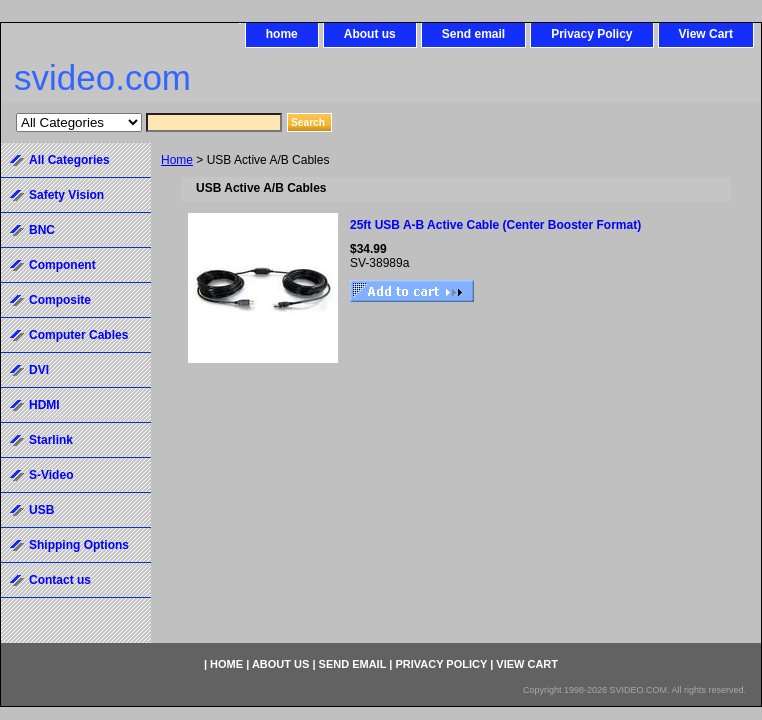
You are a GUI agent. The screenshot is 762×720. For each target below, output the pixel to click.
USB (41, 510)
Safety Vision (66, 195)
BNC (42, 230)
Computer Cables (78, 335)
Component (62, 265)
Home (177, 160)
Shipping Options (79, 545)
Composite (60, 300)
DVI (39, 370)
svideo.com (102, 77)
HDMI (44, 405)
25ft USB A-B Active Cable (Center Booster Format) (495, 225)
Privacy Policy (591, 34)
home (282, 34)
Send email (473, 34)
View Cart (706, 34)
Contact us (60, 580)
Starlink (51, 440)
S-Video (51, 475)
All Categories (69, 160)
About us (370, 34)
